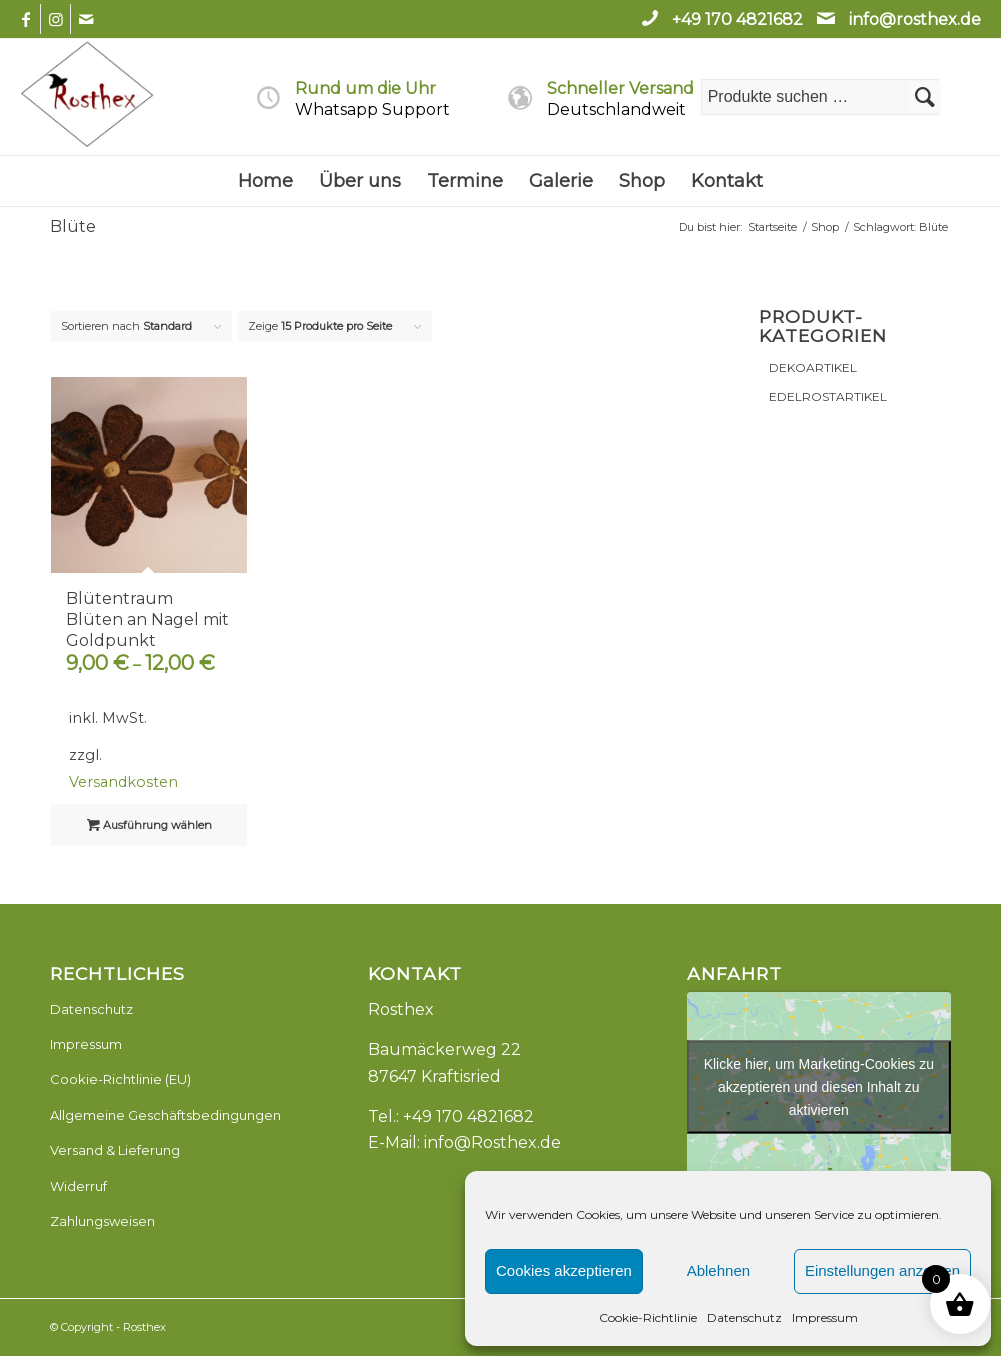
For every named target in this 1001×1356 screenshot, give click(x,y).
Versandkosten (123, 782)
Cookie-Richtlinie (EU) (120, 1079)
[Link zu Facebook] (25, 19)
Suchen (925, 97)
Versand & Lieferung (115, 1150)
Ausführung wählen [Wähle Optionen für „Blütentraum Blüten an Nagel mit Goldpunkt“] (149, 825)
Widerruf (78, 1186)
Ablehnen (718, 1270)
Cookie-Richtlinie (648, 1317)
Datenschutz (744, 1317)
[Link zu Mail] (86, 19)
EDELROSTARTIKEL (828, 396)
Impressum (825, 1317)
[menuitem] (265, 181)
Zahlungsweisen (102, 1221)
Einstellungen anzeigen (882, 1270)
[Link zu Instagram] (55, 19)
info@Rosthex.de (492, 1142)
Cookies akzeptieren (564, 1270)
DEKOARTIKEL (813, 367)
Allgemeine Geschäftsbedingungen (165, 1115)
